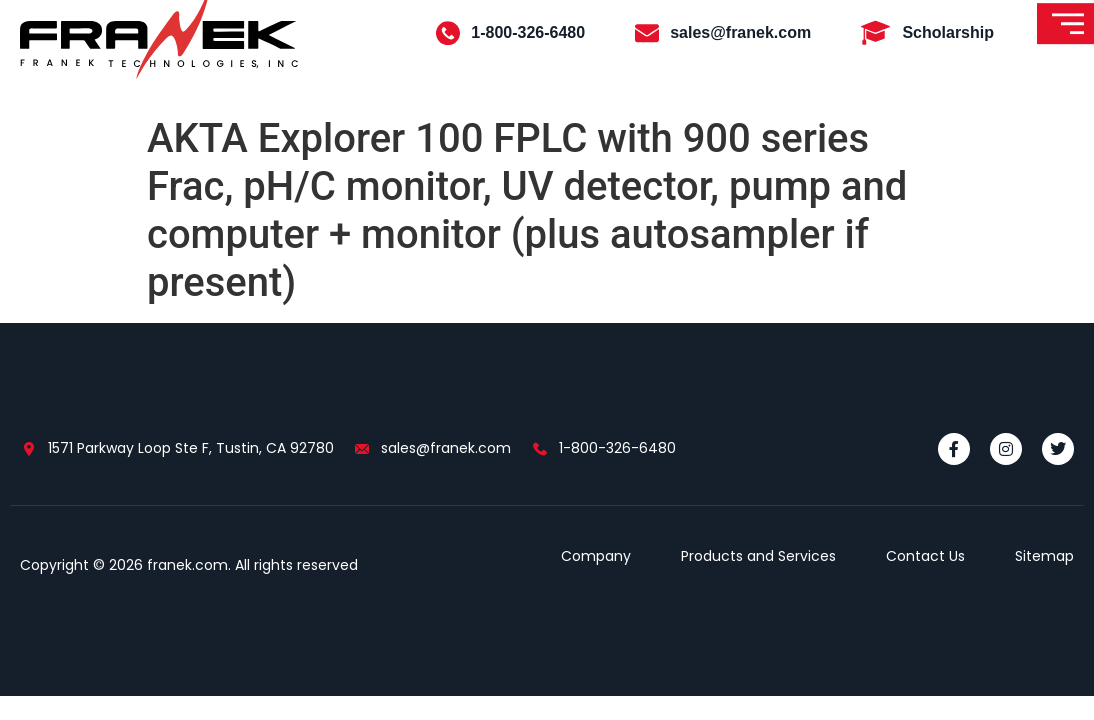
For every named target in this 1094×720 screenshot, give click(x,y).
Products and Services (758, 556)
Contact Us (925, 556)
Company (596, 556)
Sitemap (1044, 556)
